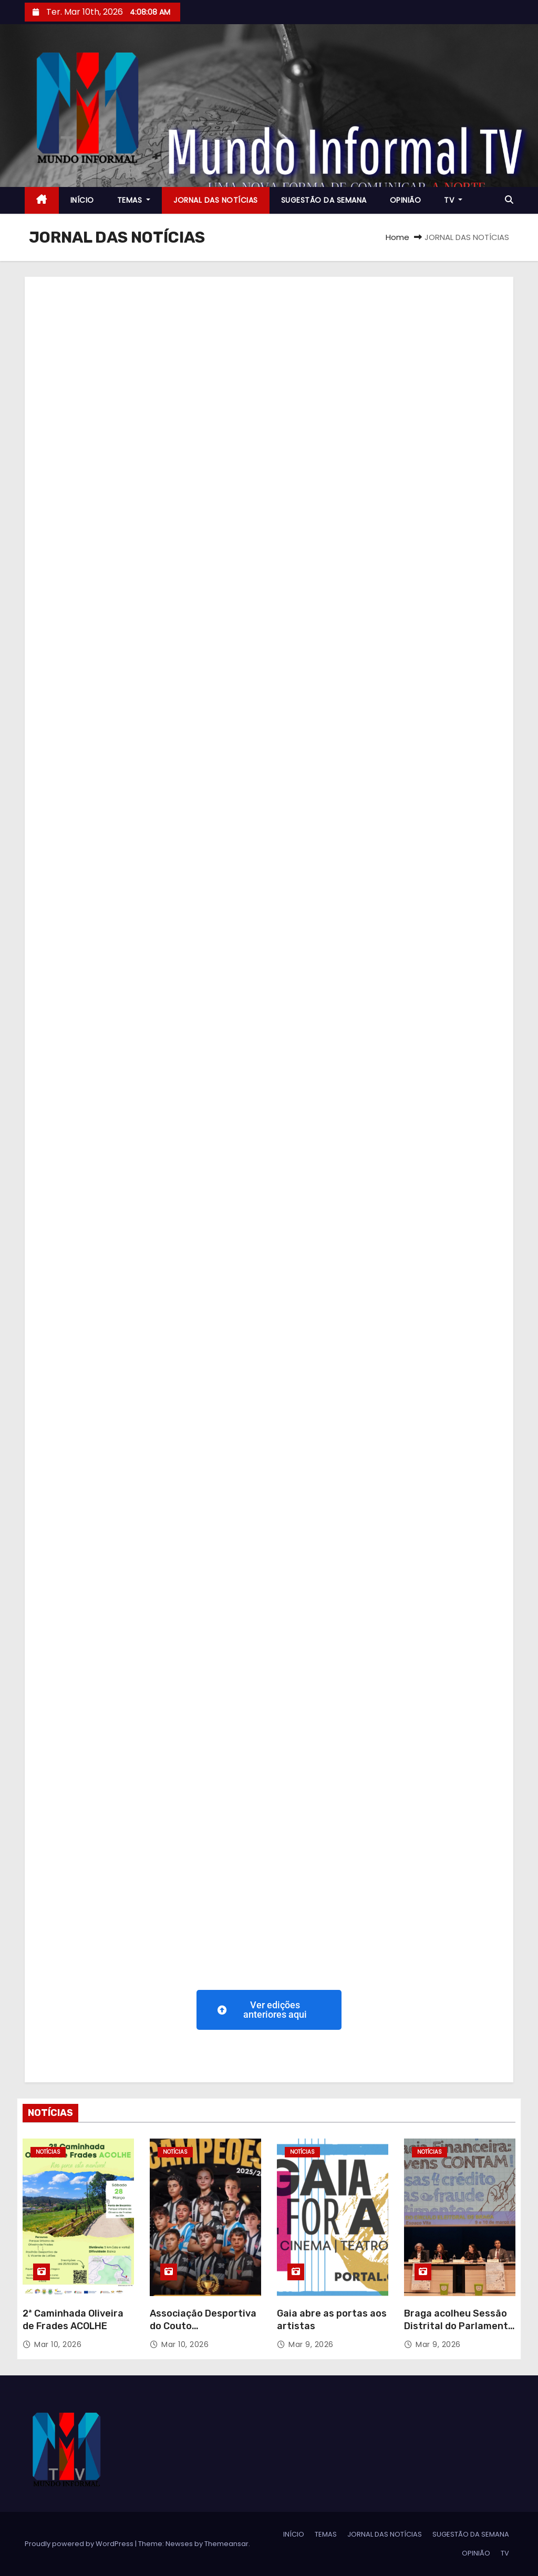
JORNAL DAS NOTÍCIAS (215, 200)
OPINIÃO (405, 200)
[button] (509, 200)
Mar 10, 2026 (57, 2344)
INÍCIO (82, 200)
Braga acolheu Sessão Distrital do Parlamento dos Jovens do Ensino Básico (459, 2332)
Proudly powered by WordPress (80, 2544)
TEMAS (134, 200)
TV (453, 200)
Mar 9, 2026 (311, 2344)
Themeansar (226, 2544)
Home (397, 237)
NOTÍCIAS (48, 2152)
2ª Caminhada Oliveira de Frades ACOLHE (73, 2320)
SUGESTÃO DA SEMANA (324, 200)
